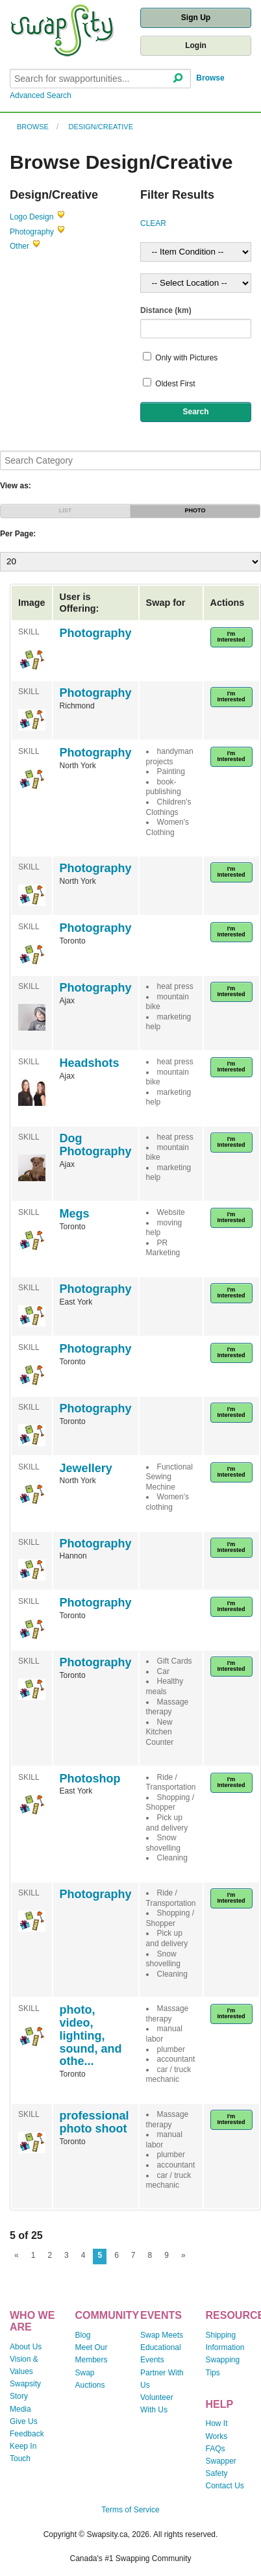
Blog (83, 2335)
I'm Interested (231, 637)
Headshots (89, 1063)
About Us (26, 2346)
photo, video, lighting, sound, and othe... (91, 2035)
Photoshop (90, 1778)
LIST (65, 510)
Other (19, 246)
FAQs (215, 2448)
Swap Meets (161, 2335)
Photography (32, 231)
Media (20, 2409)
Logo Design (31, 216)
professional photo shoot (94, 2122)
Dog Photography (96, 1145)
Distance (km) (166, 310)
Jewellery (86, 1468)
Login (195, 45)
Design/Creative (101, 127)
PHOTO (195, 510)
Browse (210, 77)
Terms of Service (130, 2509)
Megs (75, 1213)
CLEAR (153, 223)
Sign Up (195, 17)
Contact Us (225, 2485)
